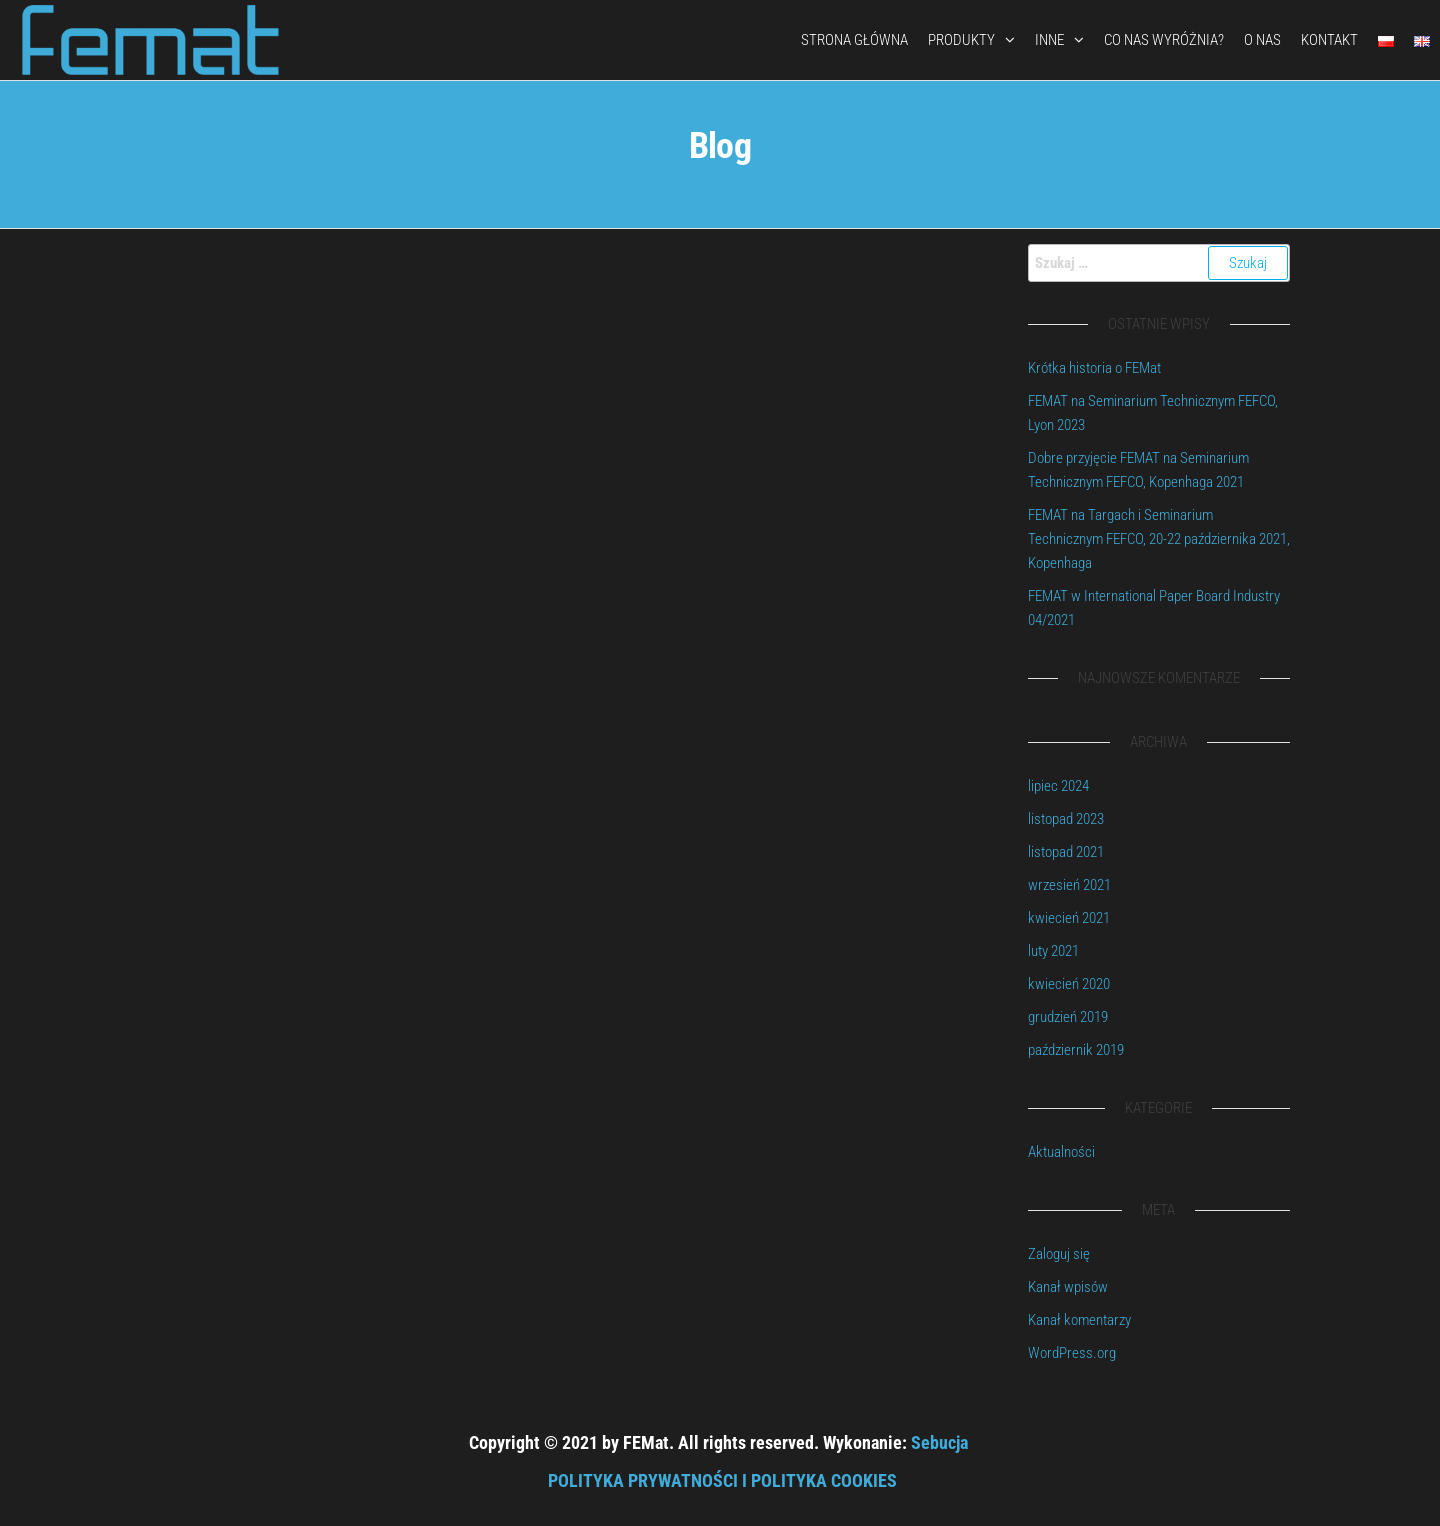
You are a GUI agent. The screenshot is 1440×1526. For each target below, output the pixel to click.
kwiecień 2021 (1069, 918)
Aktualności (1061, 1152)
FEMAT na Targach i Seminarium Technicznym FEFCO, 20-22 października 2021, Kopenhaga (1159, 539)
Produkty (961, 40)
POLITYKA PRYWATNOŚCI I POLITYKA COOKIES (722, 1480)
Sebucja (939, 1442)
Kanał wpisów (1068, 1287)
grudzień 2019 (1068, 1017)
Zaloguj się (1059, 1254)
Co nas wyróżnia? (1164, 40)
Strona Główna (854, 40)
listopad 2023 (1066, 819)
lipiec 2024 (1058, 786)
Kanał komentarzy (1079, 1320)
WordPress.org (1072, 1353)
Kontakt (1329, 40)
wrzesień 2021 (1069, 885)
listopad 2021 (1066, 852)
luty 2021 (1053, 951)
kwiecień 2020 (1069, 984)
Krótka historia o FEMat (1094, 368)
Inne (1049, 40)
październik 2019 (1076, 1050)
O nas (1262, 40)
